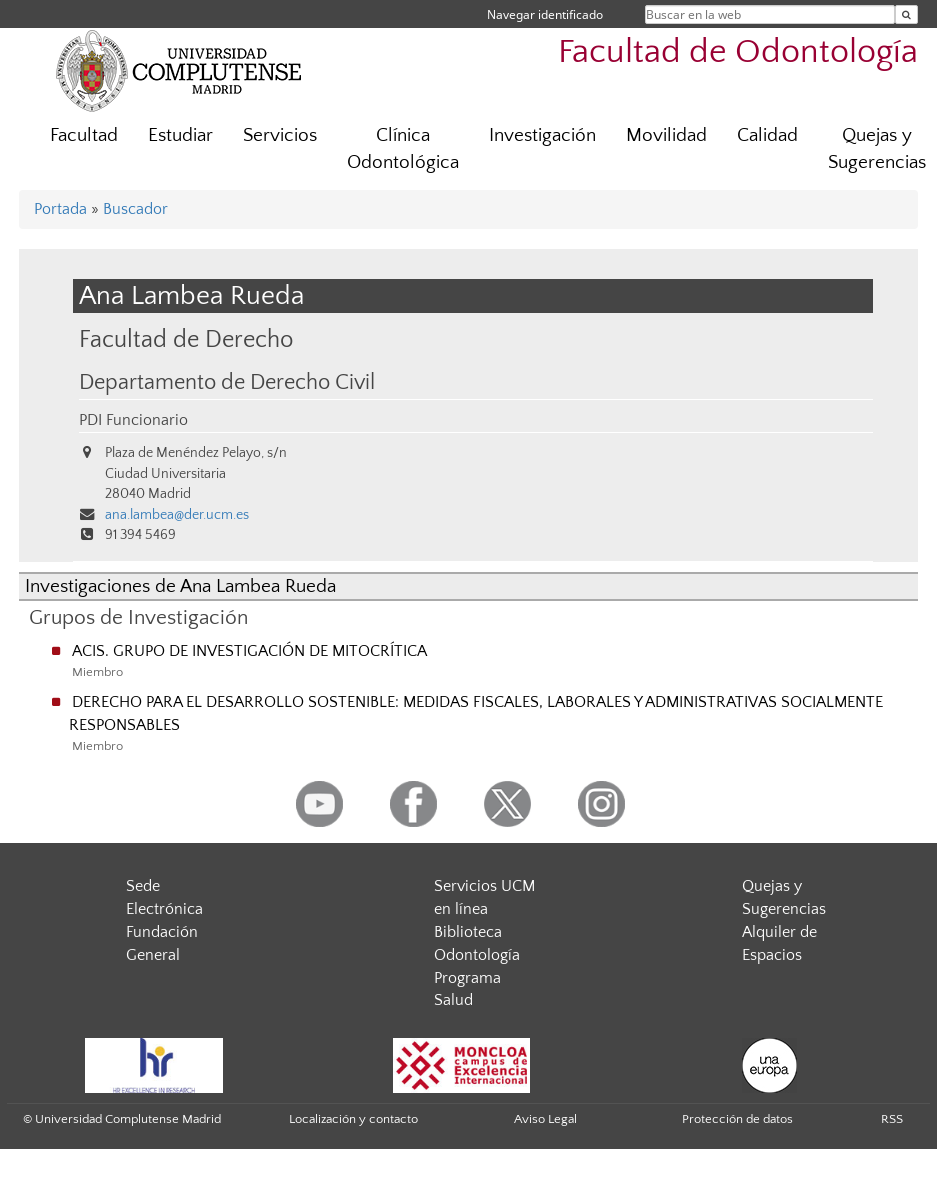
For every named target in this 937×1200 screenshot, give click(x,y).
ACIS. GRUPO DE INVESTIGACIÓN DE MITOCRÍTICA (249, 651)
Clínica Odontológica (403, 149)
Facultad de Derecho (186, 339)
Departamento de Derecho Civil (227, 383)
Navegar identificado (545, 14)
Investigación (542, 135)
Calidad (767, 135)
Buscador (135, 209)
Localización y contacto (353, 1119)
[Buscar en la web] (906, 14)
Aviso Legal (545, 1119)
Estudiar (180, 135)
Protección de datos (737, 1119)
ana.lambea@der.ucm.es (177, 515)
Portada (60, 209)
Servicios (280, 135)
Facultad (84, 135)
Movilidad (666, 135)
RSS (892, 1119)
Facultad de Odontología (738, 52)
